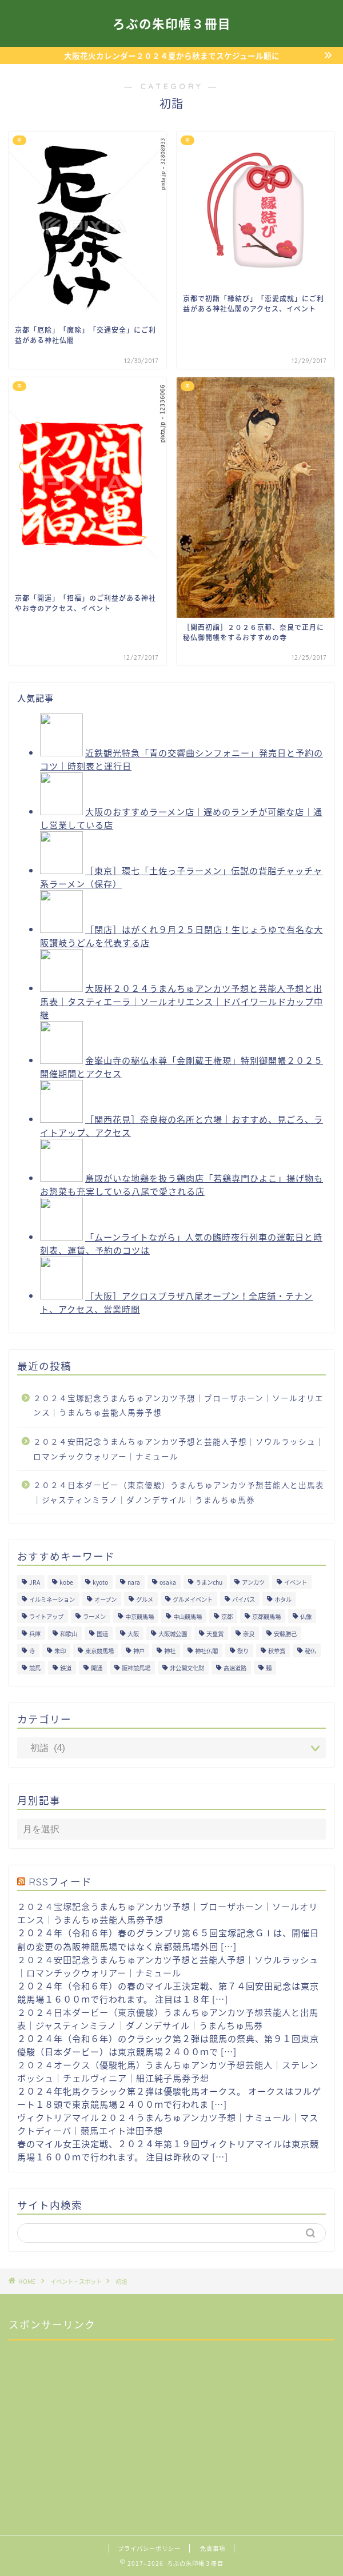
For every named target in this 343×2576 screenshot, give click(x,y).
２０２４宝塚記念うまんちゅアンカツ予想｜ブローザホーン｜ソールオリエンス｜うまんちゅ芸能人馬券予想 (178, 1405)
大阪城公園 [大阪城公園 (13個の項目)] (172, 1633)
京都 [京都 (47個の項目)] (227, 1616)
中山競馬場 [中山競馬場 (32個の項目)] (187, 1616)
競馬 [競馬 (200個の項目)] (35, 1668)
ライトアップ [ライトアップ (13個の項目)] (46, 1616)
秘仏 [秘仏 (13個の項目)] (310, 1650)
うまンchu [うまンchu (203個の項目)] (209, 1582)
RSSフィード (60, 1881)
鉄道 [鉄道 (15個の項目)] (65, 1668)
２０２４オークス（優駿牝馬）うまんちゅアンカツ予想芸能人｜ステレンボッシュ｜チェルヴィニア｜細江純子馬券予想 (167, 2071)
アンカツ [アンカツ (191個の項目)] (253, 1582)
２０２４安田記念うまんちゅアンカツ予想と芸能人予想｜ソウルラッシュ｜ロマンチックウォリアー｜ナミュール (178, 1448)
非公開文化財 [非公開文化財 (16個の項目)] (187, 1668)
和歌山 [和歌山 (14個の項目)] (68, 1633)
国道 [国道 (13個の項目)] (102, 1633)
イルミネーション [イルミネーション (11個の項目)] (52, 1599)
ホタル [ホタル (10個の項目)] (283, 1599)
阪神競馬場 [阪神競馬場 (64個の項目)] (136, 1668)
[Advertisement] (94, 2420)
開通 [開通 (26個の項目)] (96, 1668)
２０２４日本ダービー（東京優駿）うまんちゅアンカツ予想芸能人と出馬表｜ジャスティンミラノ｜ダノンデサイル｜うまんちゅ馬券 (178, 1492)
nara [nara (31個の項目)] (133, 1582)
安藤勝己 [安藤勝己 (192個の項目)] (285, 1633)
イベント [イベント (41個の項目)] (295, 1582)
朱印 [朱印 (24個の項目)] (60, 1650)
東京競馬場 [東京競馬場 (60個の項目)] (99, 1650)
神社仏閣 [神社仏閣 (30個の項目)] (206, 1650)
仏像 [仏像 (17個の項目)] (306, 1616)
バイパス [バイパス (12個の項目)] (243, 1599)
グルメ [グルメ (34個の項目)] (144, 1599)
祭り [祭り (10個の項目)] (243, 1650)
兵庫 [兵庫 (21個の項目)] (35, 1633)
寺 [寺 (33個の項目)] (32, 1650)
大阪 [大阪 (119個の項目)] (133, 1633)
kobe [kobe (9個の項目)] (66, 1582)
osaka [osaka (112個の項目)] (167, 1582)
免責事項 (212, 2548)
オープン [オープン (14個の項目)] (105, 1599)
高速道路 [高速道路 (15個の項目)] (235, 1668)
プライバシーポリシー (149, 2548)
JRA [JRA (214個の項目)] (34, 1582)
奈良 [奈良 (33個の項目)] (248, 1633)
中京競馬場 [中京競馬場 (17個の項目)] (139, 1616)
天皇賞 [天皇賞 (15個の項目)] (215, 1633)
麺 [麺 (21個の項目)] (269, 1668)
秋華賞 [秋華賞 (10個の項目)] (276, 1650)
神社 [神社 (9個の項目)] (170, 1650)
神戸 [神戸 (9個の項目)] (139, 1650)
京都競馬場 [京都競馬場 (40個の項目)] (266, 1616)
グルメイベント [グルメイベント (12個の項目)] (193, 1599)
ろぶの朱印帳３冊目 (172, 23)
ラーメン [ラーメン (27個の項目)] (94, 1616)
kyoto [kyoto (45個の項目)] (100, 1582)
